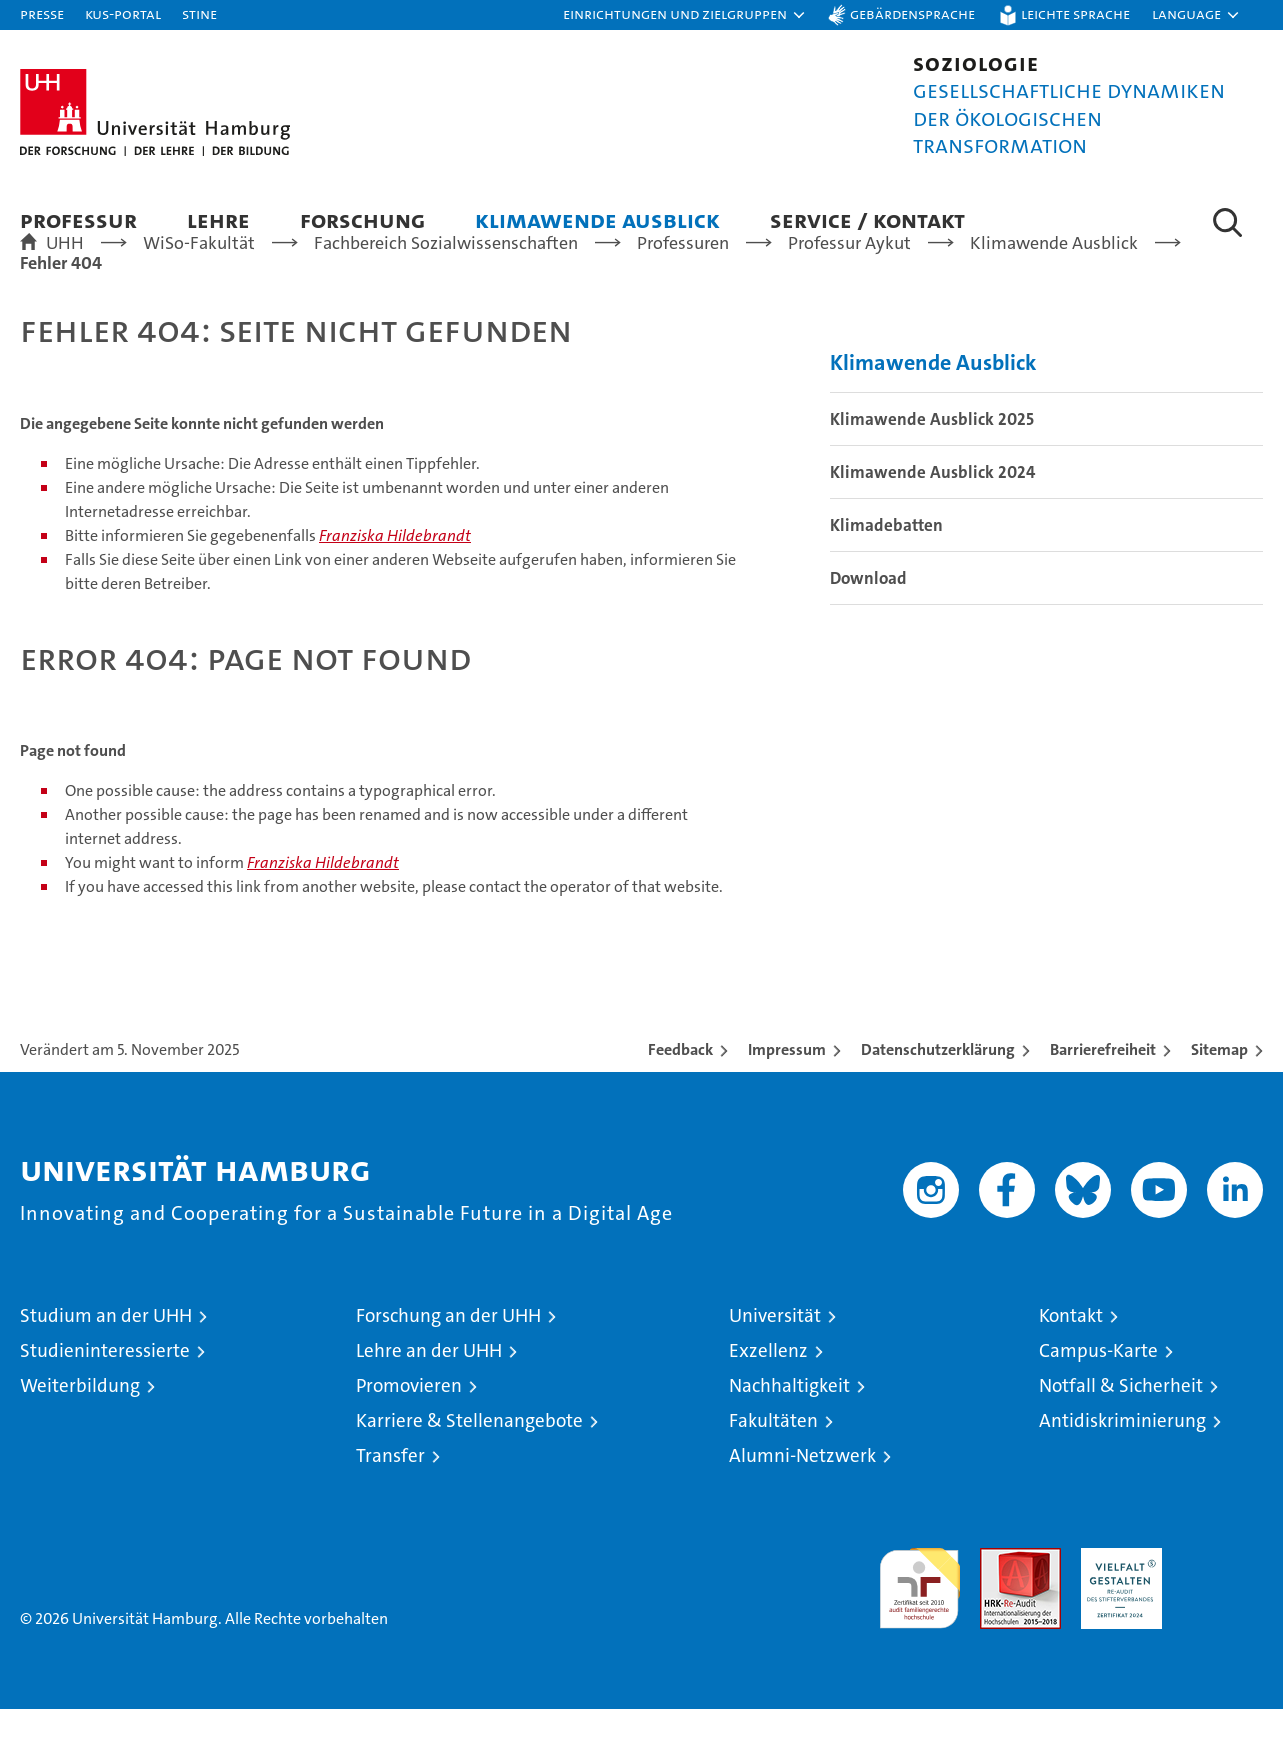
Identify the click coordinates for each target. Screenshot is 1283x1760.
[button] (685, 15)
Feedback (680, 1100)
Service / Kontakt (867, 219)
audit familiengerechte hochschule (919, 1630)
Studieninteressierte (105, 1401)
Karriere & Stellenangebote (469, 1471)
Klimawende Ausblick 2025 (932, 470)
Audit (999, 1609)
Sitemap (1219, 1100)
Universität (775, 1366)
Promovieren (409, 1436)
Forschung (362, 219)
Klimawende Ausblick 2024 (932, 523)
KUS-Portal (123, 13)
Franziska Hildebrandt (395, 586)
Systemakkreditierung (1222, 1609)
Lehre (218, 219)
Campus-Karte (1098, 1401)
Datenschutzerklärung (938, 1100)
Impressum (787, 1100)
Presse (42, 13)
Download (868, 629)
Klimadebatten (886, 576)
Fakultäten (773, 1471)
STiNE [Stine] (199, 13)
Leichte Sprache (1075, 13)
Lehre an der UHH (429, 1401)
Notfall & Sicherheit (1121, 1436)
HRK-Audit (1116, 1609)
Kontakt (1071, 1366)
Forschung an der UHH (448, 1366)
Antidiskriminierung (1122, 1471)
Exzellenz (768, 1401)
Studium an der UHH (106, 1366)
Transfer (390, 1506)
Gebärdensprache (912, 13)
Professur (78, 219)
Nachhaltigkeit (789, 1436)
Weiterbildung (80, 1436)
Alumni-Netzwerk (802, 1506)
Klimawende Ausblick (597, 219)
